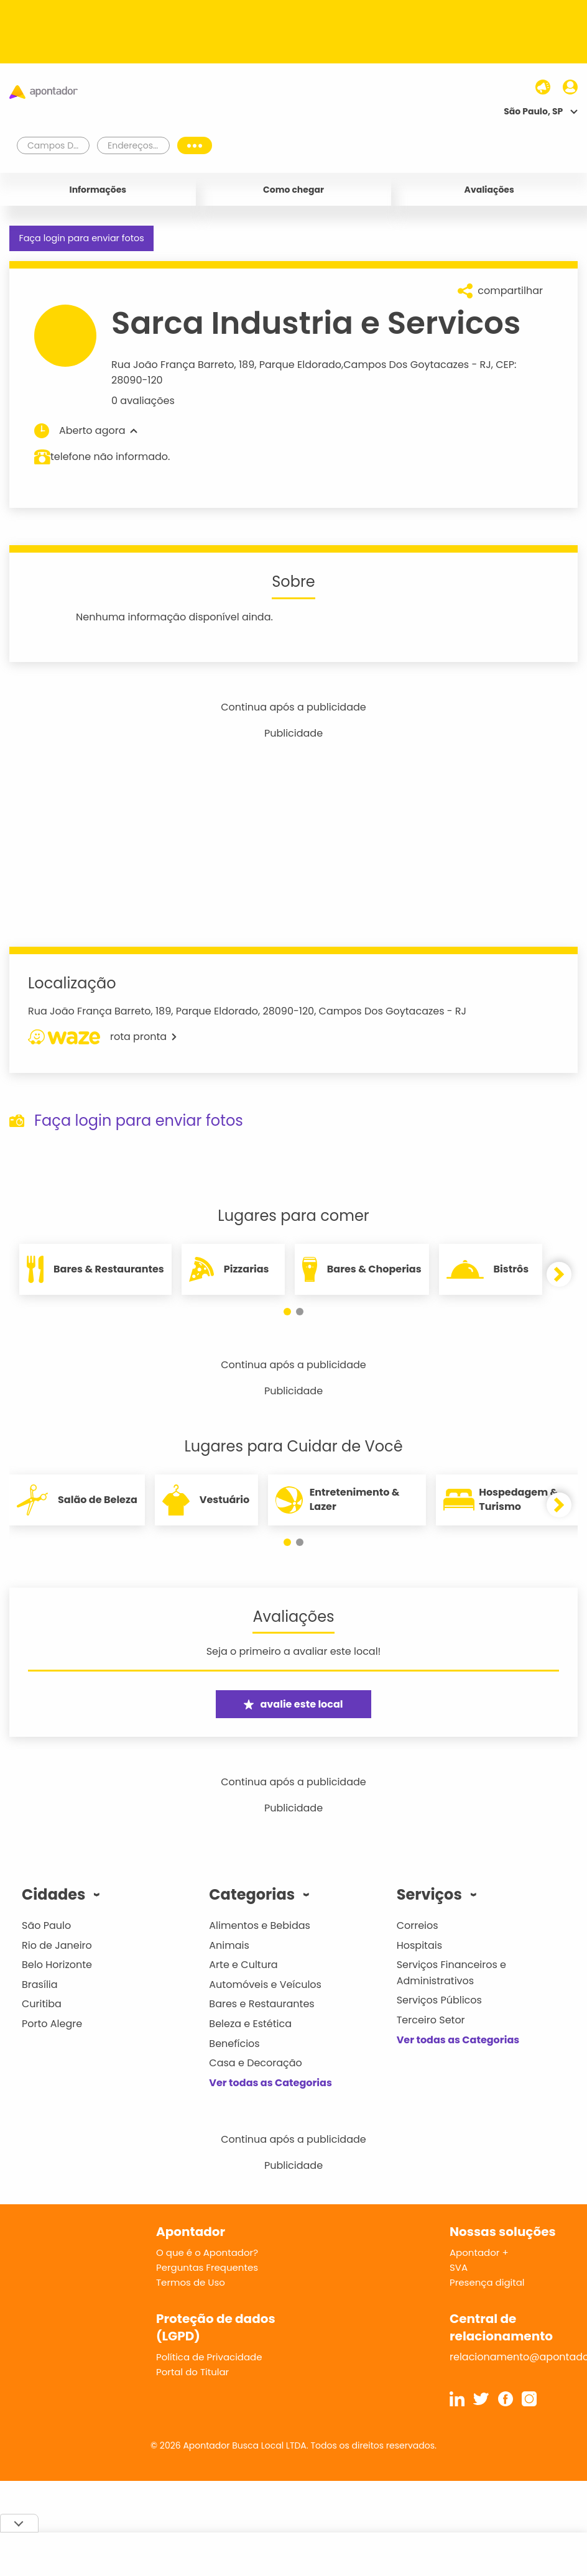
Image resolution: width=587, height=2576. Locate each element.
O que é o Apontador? (207, 2252)
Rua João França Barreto (172, 364)
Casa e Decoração (255, 2063)
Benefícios (234, 2043)
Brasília (40, 1984)
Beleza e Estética (250, 2024)
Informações (98, 189)
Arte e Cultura (243, 1964)
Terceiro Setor (431, 2020)
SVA (459, 2267)
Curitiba (42, 2004)
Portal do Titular (192, 2371)
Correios (417, 1925)
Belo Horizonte (57, 1964)
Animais (229, 1945)
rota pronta (102, 1036)
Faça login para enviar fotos (81, 238)
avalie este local (293, 1704)
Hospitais (419, 1945)
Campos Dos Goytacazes (406, 364)
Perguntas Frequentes (207, 2267)
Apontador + (479, 2252)
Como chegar (293, 189)
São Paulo (46, 1925)
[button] (287, 1311)
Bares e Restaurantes (261, 2004)
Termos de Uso (190, 2282)
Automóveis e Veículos (265, 1984)
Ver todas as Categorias (270, 2083)
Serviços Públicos (439, 2000)
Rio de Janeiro (57, 1945)
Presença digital (487, 2282)
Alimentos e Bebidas (259, 1925)
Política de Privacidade (209, 2356)
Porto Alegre (52, 2024)
